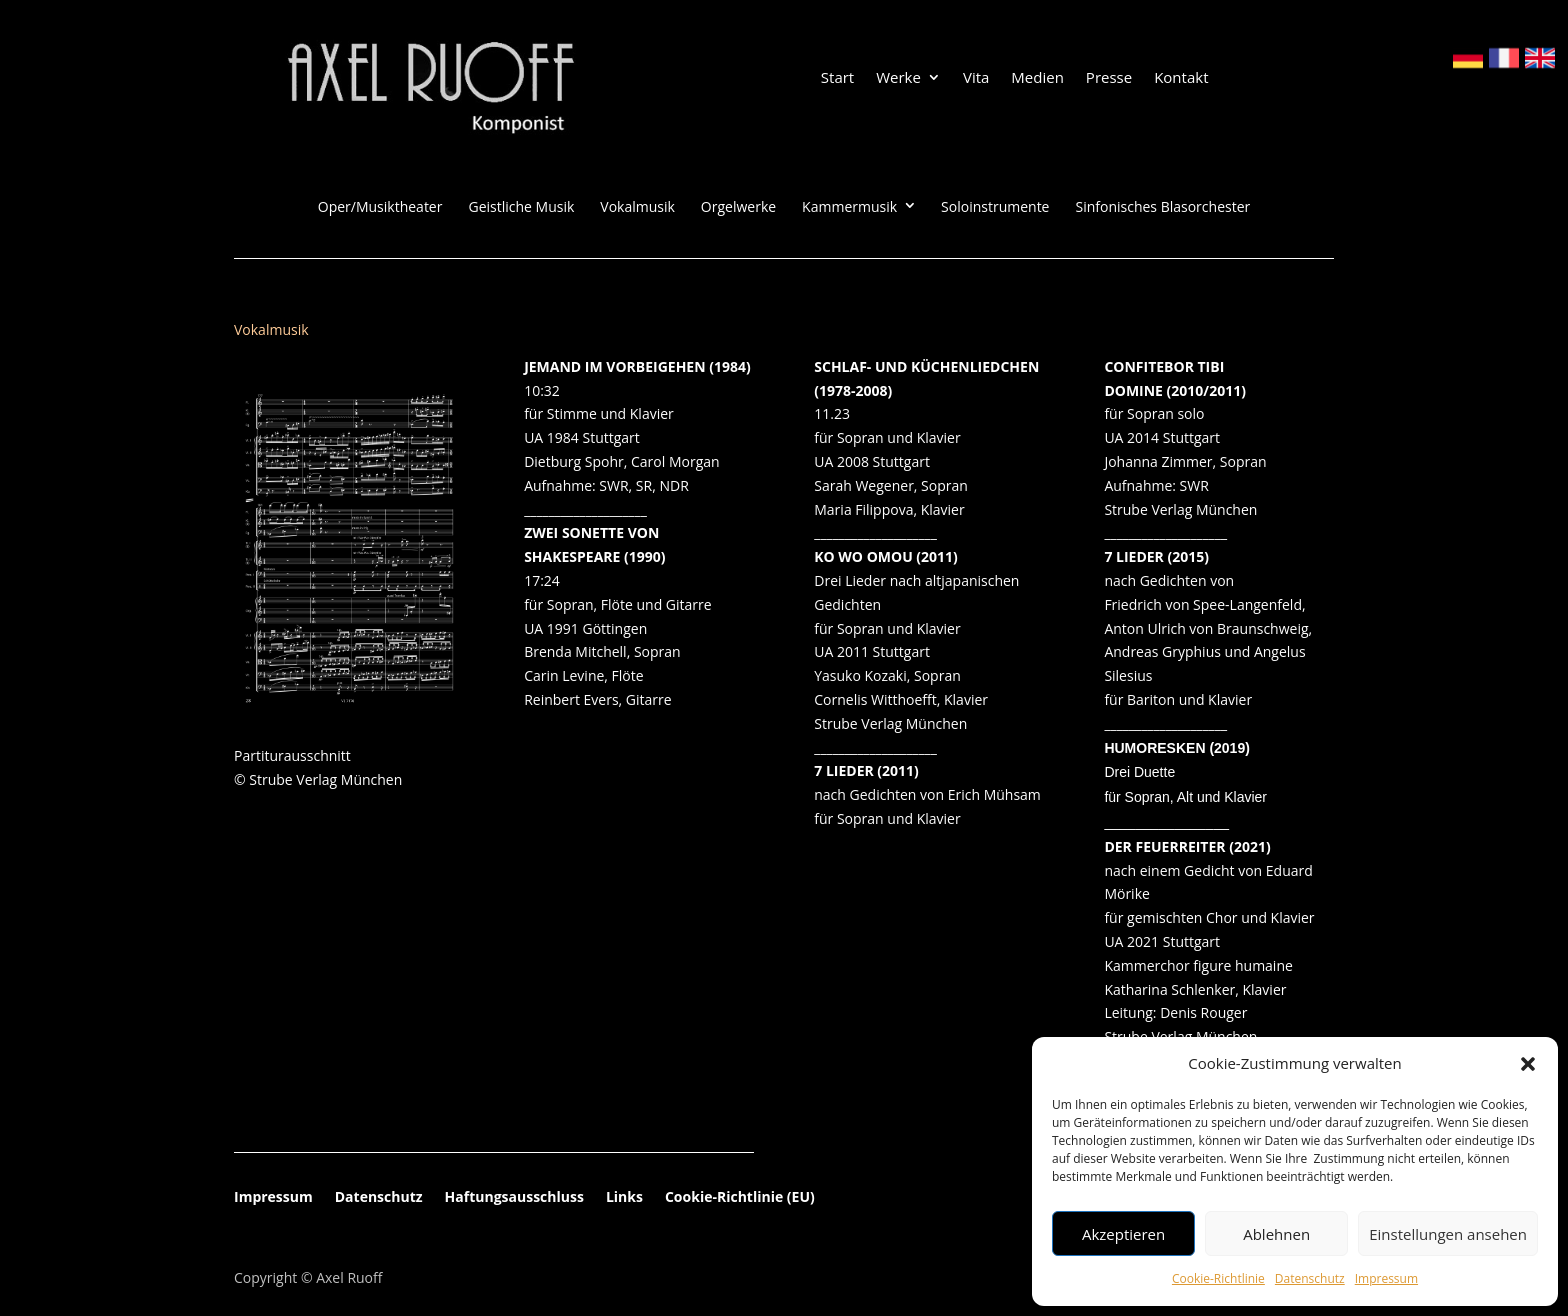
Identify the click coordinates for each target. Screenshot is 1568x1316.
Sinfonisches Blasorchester (1162, 207)
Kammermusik (849, 207)
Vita (976, 78)
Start (837, 78)
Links (624, 1198)
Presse (1109, 78)
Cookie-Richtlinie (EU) (740, 1198)
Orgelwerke (738, 207)
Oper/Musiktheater (380, 207)
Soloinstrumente (995, 207)
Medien (1037, 78)
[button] (1528, 1064)
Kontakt (1181, 78)
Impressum (1386, 1278)
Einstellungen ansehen (1448, 1234)
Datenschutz (1310, 1278)
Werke (898, 78)
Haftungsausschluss (514, 1198)
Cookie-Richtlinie (1218, 1278)
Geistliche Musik (521, 207)
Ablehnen (1276, 1234)
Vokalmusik (637, 207)
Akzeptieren (1123, 1234)
